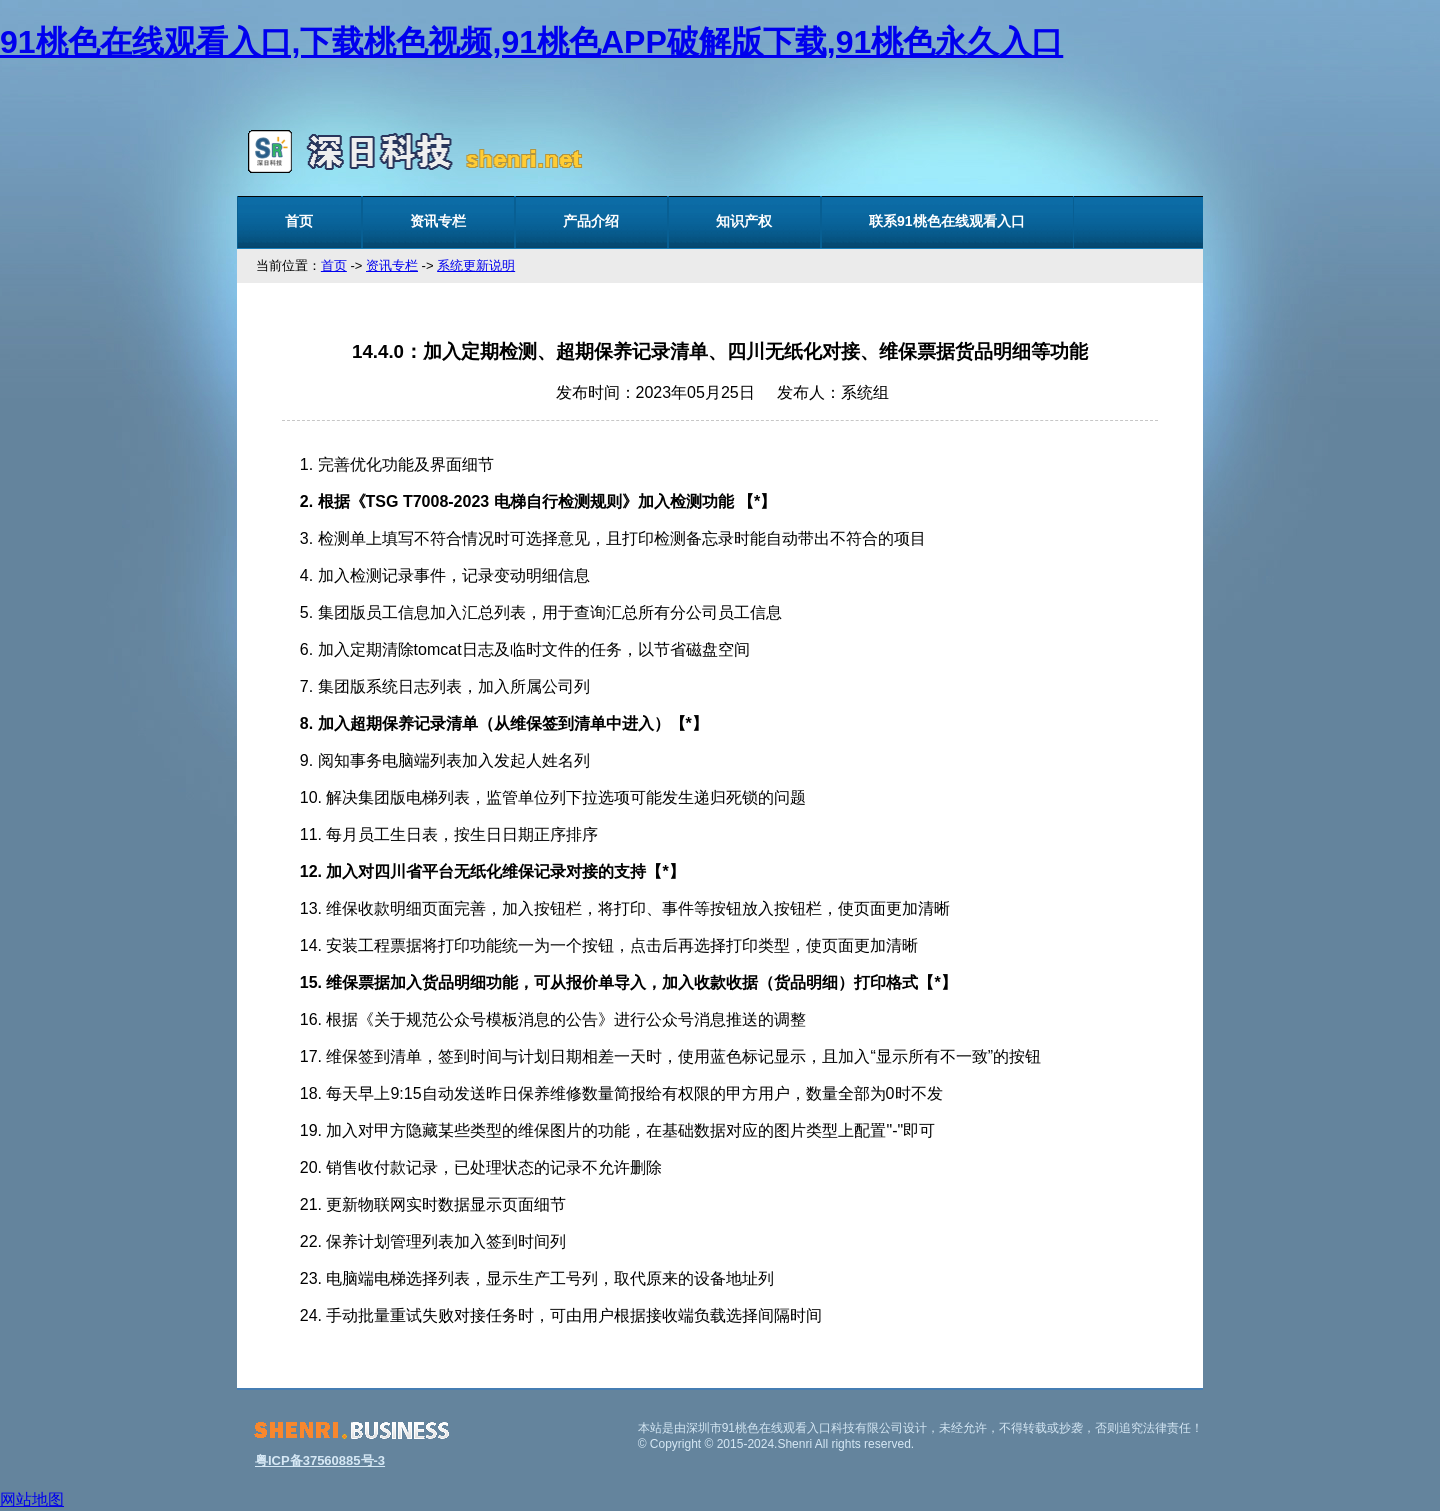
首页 (299, 221)
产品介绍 (591, 221)
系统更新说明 (476, 265)
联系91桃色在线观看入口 (947, 221)
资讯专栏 (438, 221)
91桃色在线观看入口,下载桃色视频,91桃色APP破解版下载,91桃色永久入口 (531, 42)
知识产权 (744, 221)
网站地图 (32, 1499)
